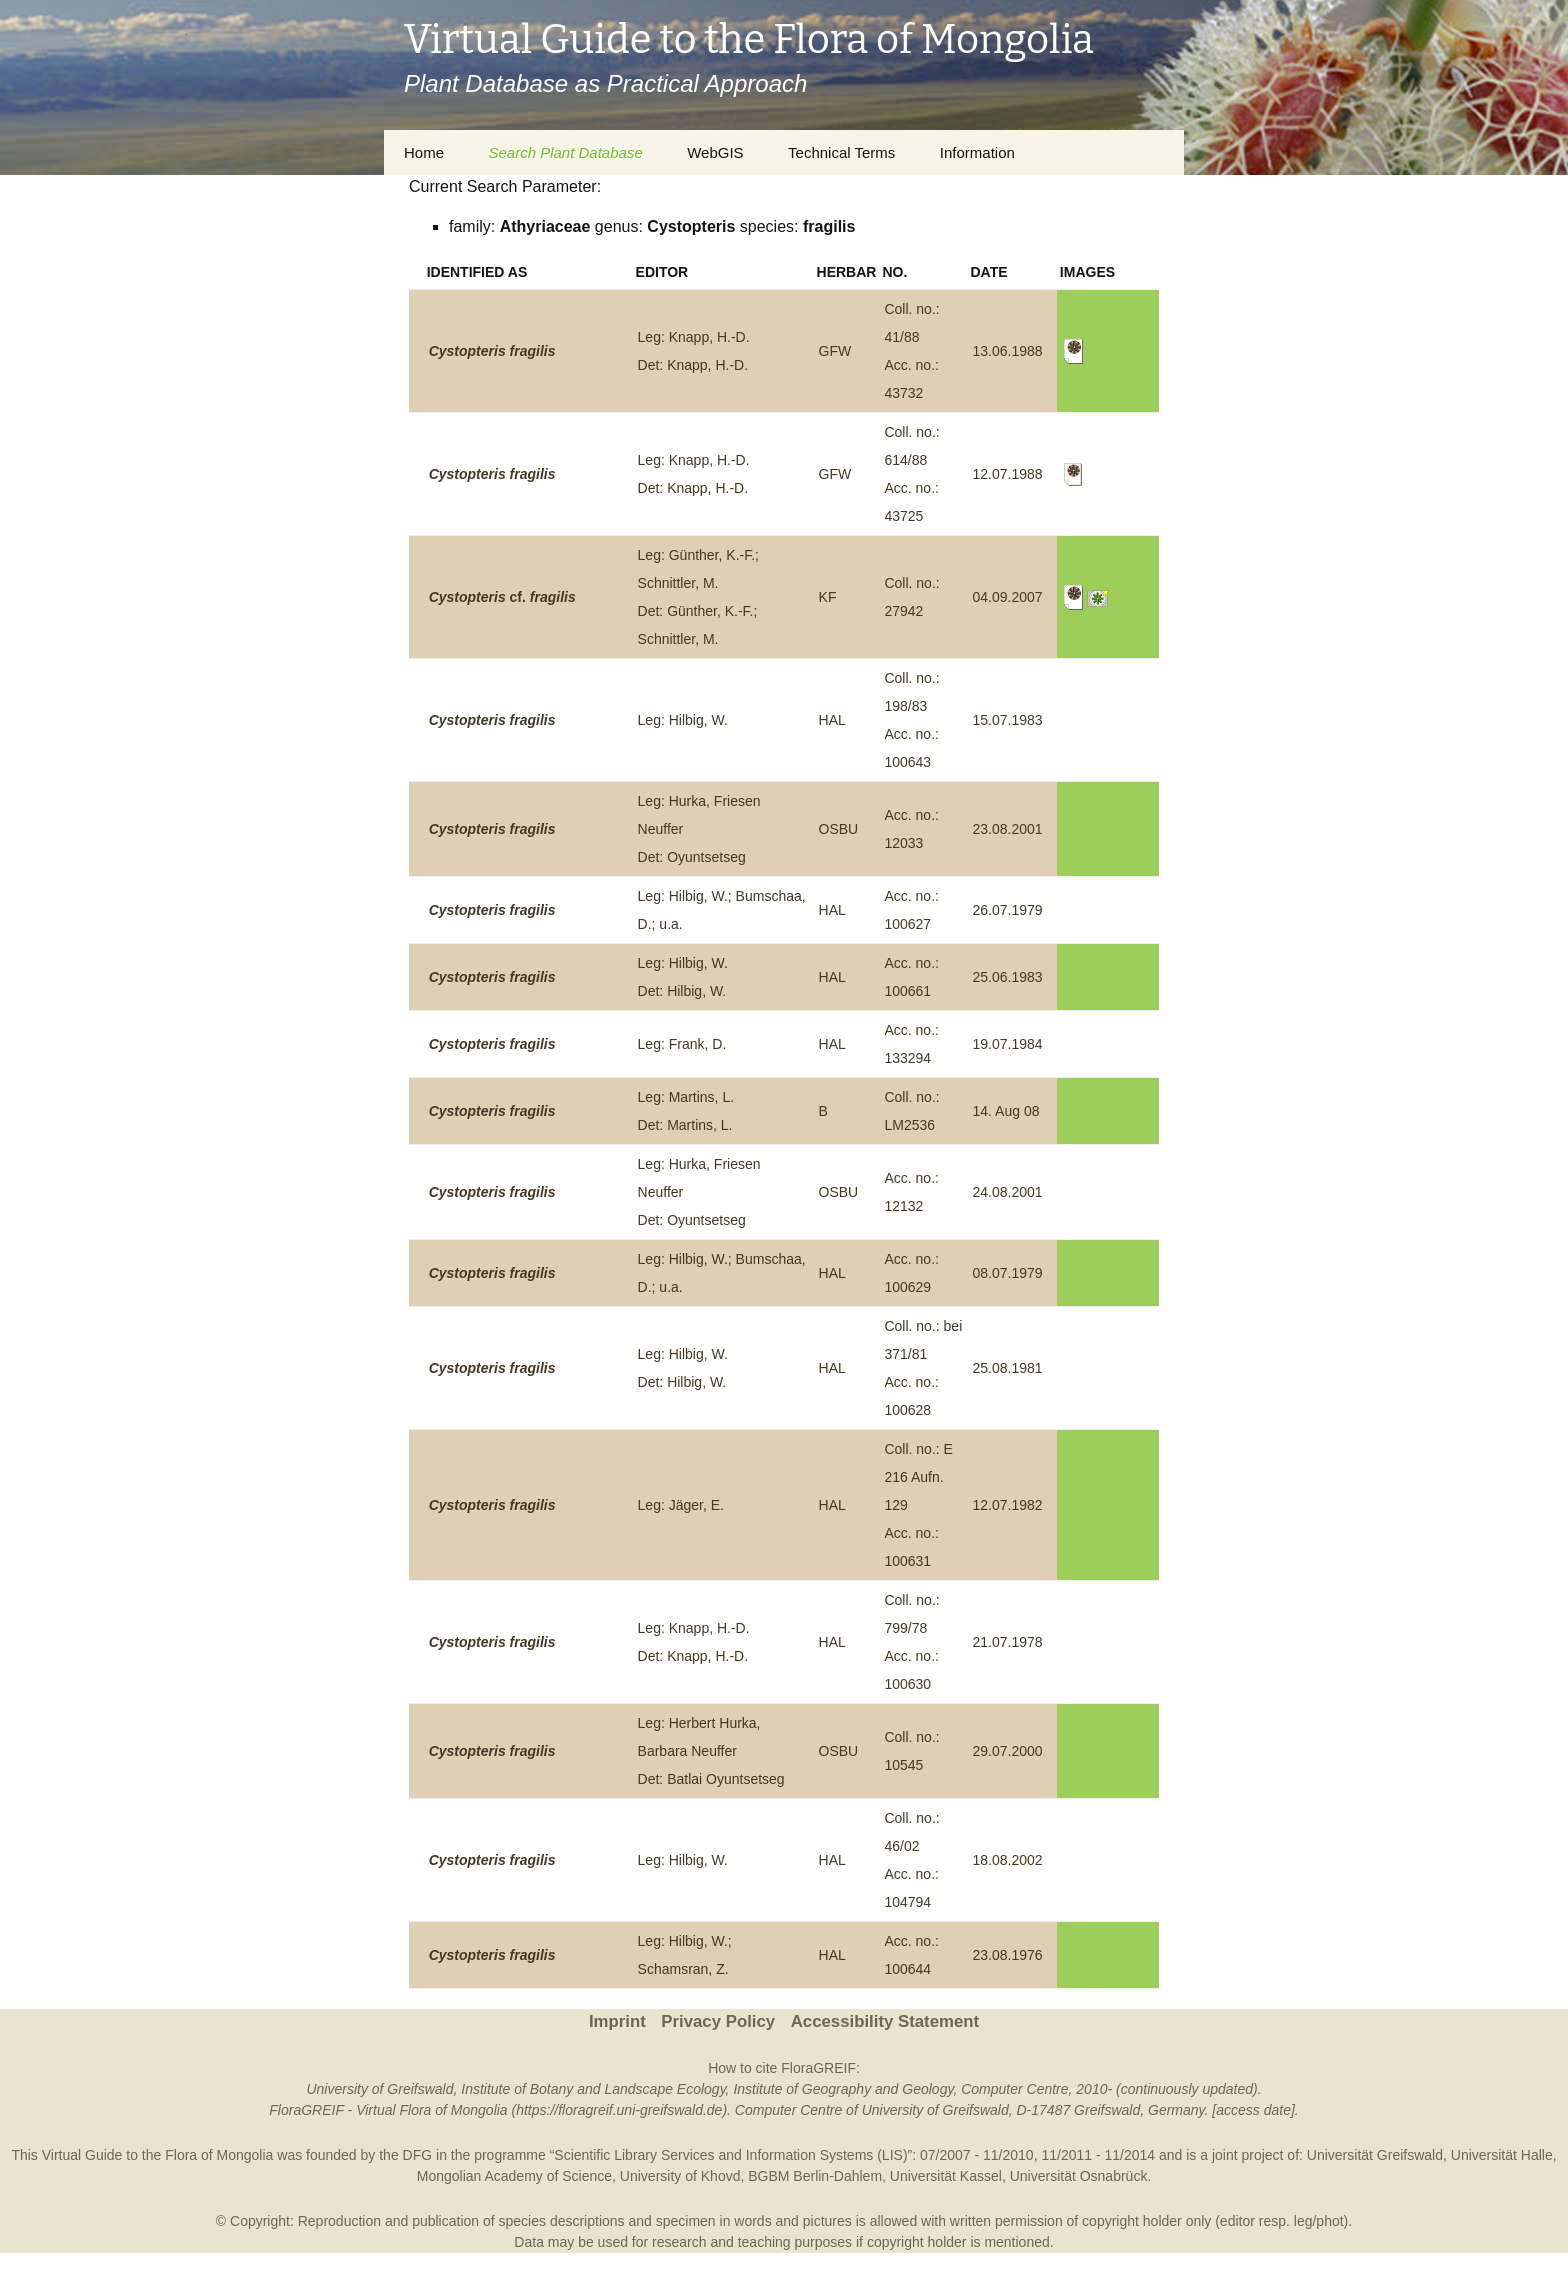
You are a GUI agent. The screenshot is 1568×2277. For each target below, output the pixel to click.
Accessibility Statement (885, 2021)
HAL (832, 720)
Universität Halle (1502, 2155)
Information (977, 152)
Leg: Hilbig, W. (683, 720)
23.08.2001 (1008, 829)
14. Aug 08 (1006, 1111)
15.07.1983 (1008, 720)
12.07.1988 (1008, 474)
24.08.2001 (1008, 1192)
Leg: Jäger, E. (681, 1505)
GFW (835, 351)
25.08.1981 (1008, 1368)
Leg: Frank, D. (682, 1044)
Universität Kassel (946, 2176)
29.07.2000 (1008, 1751)
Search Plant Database (565, 152)
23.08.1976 (1008, 1955)
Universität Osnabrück (1079, 2176)
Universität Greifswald (1375, 2155)
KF (828, 597)
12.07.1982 (1008, 1505)
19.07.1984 (1008, 1044)
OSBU (839, 829)
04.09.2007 (1008, 597)
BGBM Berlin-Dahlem (815, 2176)
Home (424, 152)
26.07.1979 (1008, 910)
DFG (418, 2155)
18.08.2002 (1008, 1860)
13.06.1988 (1008, 351)
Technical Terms (841, 152)
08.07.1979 (1008, 1273)
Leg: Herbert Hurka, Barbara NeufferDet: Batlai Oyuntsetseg (711, 1751)
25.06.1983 (1008, 977)
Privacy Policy (718, 2021)
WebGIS (715, 152)
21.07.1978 (1008, 1642)
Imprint (617, 2021)
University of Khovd (680, 2176)
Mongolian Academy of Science (514, 2176)
